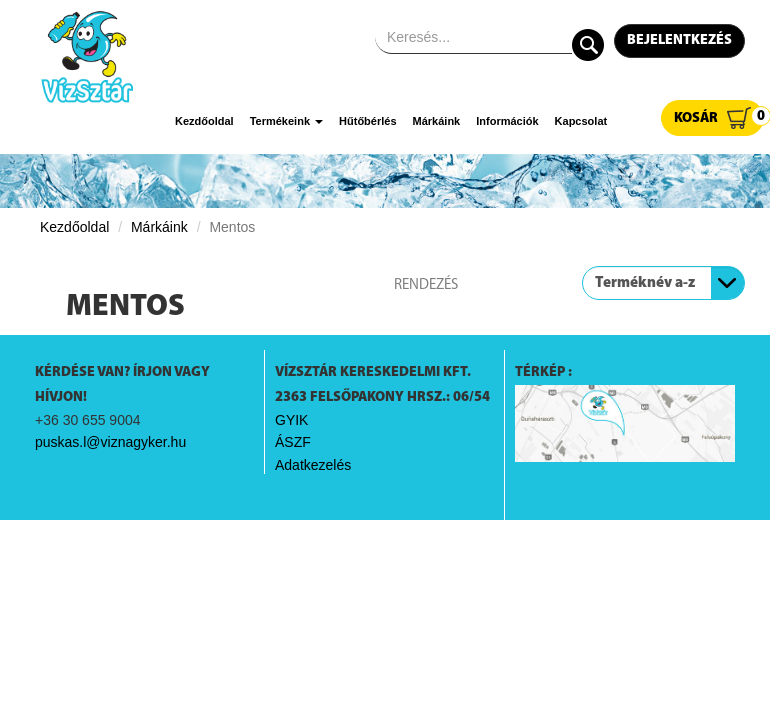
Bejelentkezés (679, 40)
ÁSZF (293, 442)
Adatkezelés (313, 465)
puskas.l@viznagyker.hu (110, 442)
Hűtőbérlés (367, 121)
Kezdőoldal (204, 121)
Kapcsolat (581, 121)
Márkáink (437, 121)
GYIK (291, 420)
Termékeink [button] (286, 121)
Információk (507, 121)
